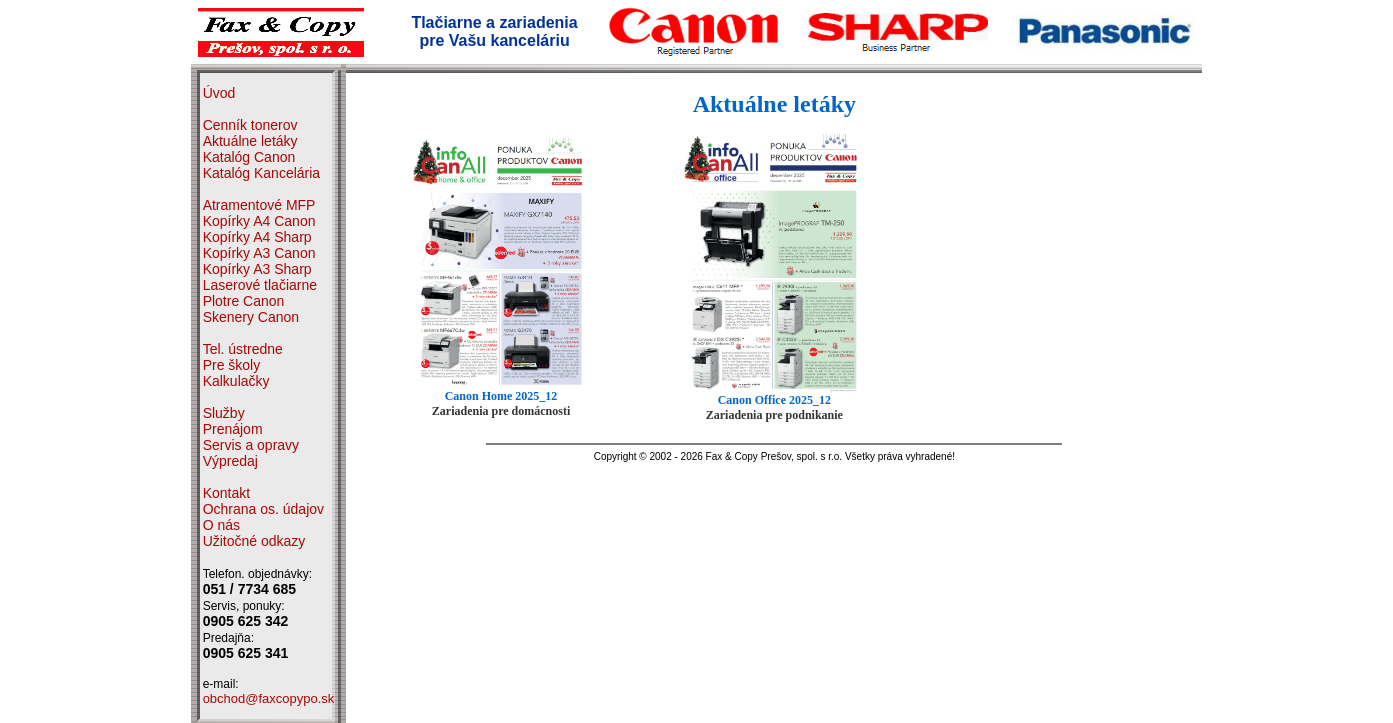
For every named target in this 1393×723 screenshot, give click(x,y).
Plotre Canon (244, 301)
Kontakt (226, 493)
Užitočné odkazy (254, 541)
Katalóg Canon (249, 157)
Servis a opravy (251, 445)
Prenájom (233, 429)
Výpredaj (230, 461)
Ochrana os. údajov (263, 509)
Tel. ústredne (243, 349)
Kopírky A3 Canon (259, 253)
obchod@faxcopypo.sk (269, 698)
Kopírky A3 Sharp (257, 269)
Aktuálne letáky (250, 141)
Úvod (219, 93)
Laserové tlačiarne (260, 285)
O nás (221, 525)
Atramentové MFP (259, 205)
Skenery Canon (251, 317)
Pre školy (232, 365)
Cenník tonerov (250, 125)
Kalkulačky (236, 381)
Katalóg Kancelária (262, 173)
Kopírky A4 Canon (259, 221)
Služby (224, 413)
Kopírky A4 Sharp (257, 237)
